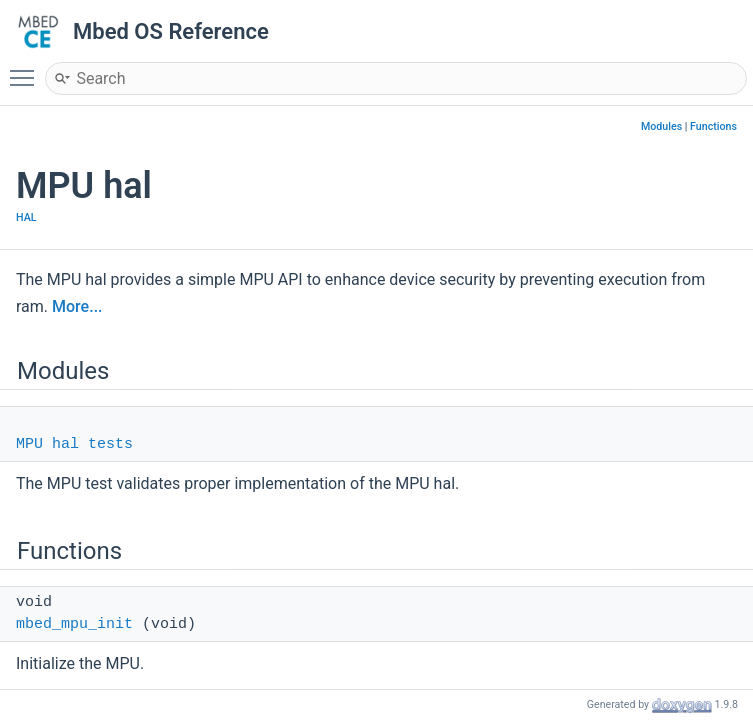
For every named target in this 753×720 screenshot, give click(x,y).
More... (77, 306)
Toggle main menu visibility (27, 69)
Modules (661, 126)
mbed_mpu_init (74, 624)
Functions (713, 126)
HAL (26, 217)
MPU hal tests (74, 444)
